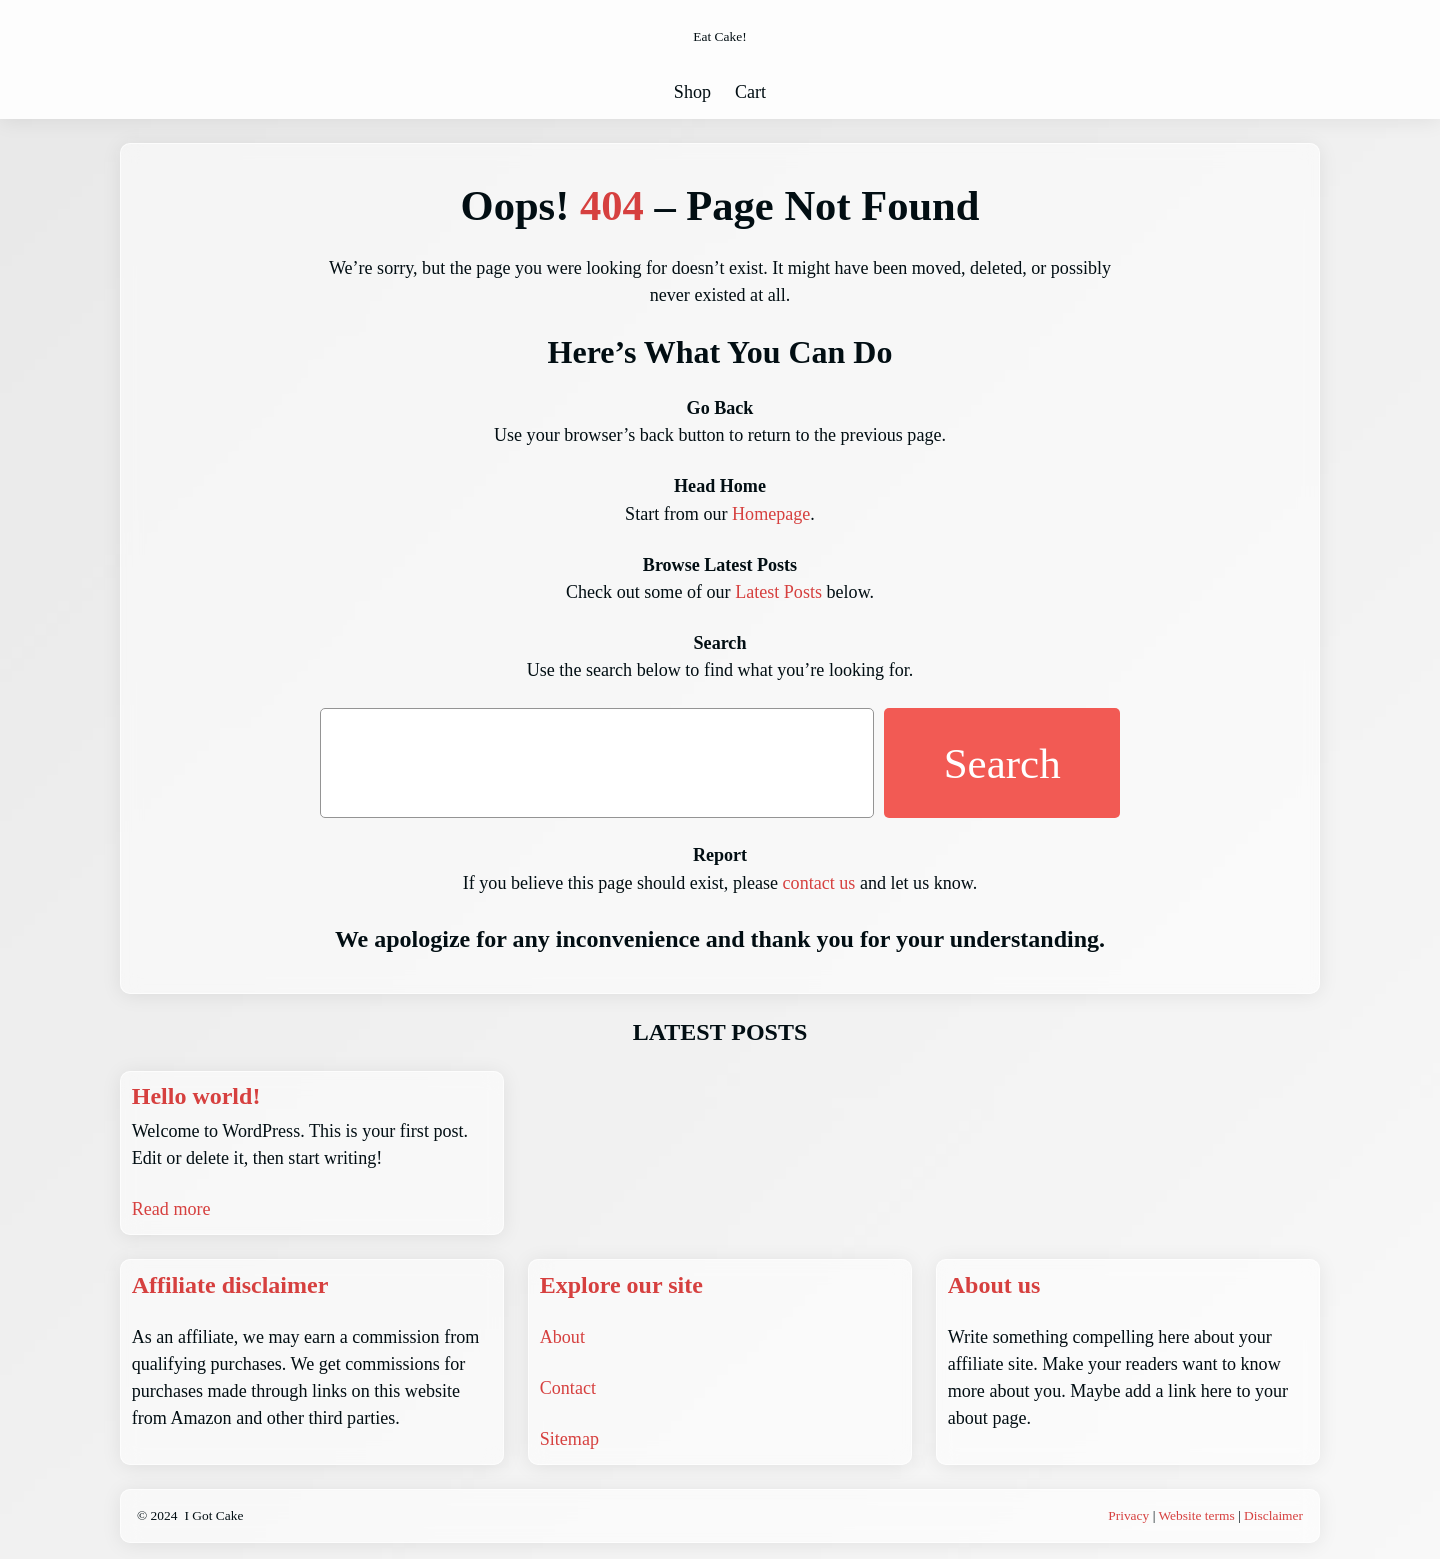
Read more (171, 1209)
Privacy (1128, 1515)
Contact (568, 1388)
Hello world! (196, 1096)
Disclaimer (1273, 1515)
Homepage (771, 514)
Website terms (1196, 1515)
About (562, 1337)
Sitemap (569, 1439)
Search (1002, 763)
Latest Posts (778, 592)
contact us (819, 883)
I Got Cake (213, 1515)
